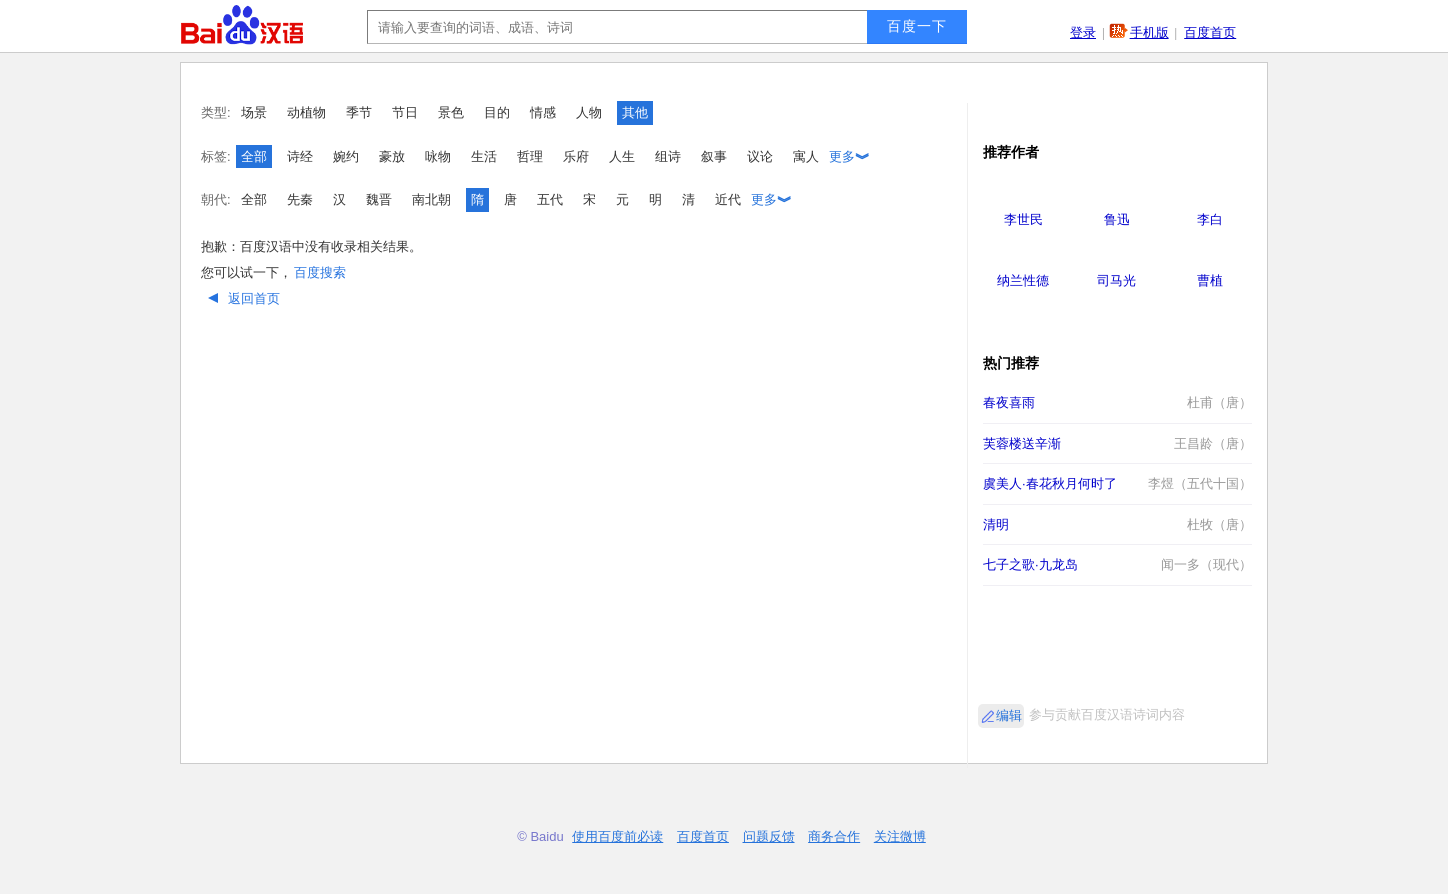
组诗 (668, 156)
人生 (622, 156)
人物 (589, 112)
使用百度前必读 (617, 836)
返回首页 (241, 298)
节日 (405, 112)
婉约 (346, 156)
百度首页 (1210, 32)
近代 (728, 199)
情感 (543, 112)
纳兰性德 (1023, 280)
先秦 (300, 199)
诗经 (300, 156)
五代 (550, 199)
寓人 (806, 156)
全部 (254, 156)
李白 (1210, 219)
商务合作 (834, 836)
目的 (497, 112)
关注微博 (900, 836)
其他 (635, 112)
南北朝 (431, 199)
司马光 (1116, 280)
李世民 (1023, 219)
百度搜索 (320, 272)
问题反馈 (769, 836)
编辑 (1009, 715)
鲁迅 (1117, 219)
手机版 (1149, 32)
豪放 (392, 156)
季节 (359, 112)
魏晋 (379, 199)
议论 (760, 156)
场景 (254, 112)
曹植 (1210, 280)
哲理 (530, 156)
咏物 (438, 156)
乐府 (576, 156)
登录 (1083, 32)
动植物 (306, 112)
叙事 (714, 156)
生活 (484, 156)
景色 (451, 112)
